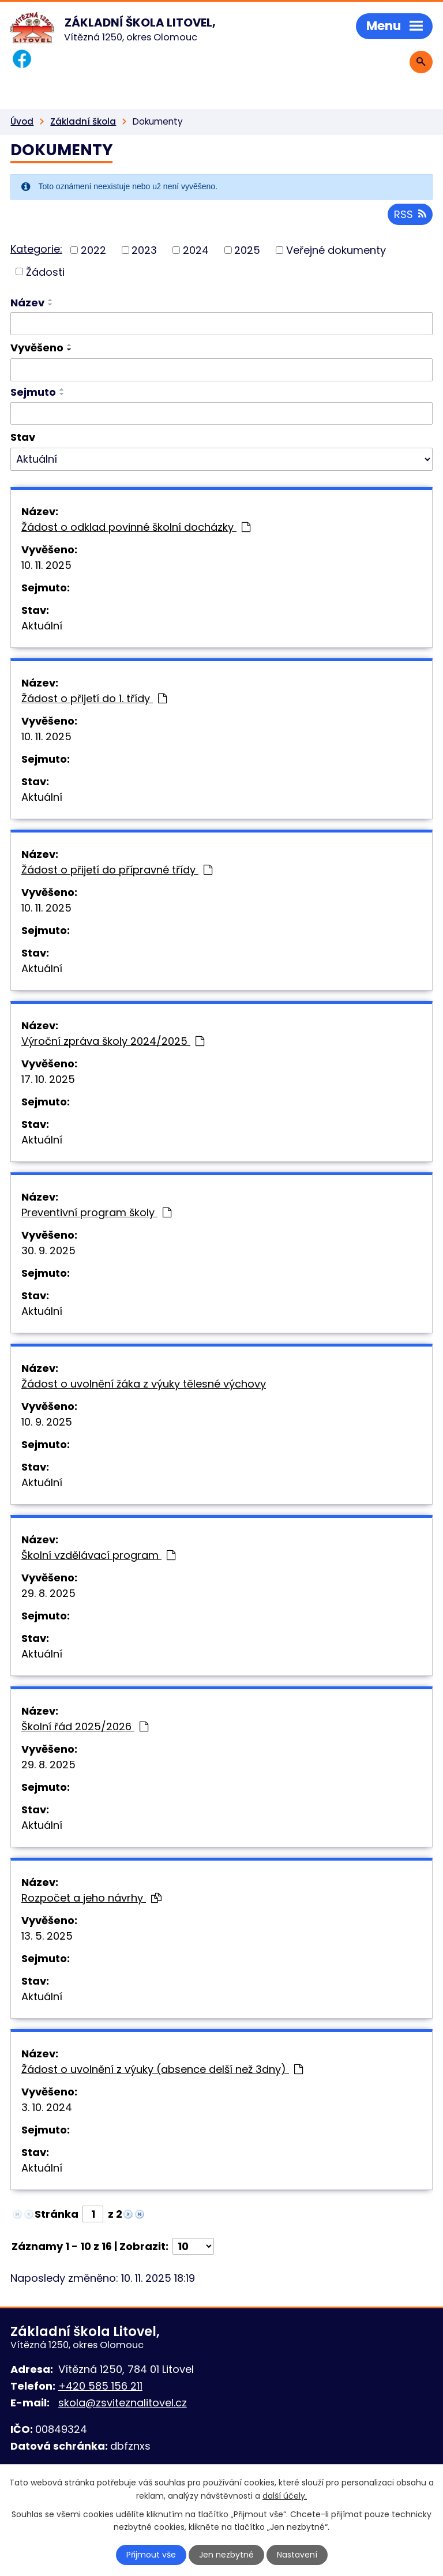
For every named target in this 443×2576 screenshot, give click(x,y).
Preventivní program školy (96, 1212)
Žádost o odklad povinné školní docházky (135, 527)
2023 (144, 250)
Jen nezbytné (226, 2554)
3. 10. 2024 (46, 2107)
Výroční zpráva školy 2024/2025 (112, 1041)
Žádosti (45, 271)
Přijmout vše (151, 2554)
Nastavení (297, 2554)
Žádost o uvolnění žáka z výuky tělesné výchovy (143, 1384)
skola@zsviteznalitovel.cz (122, 2402)
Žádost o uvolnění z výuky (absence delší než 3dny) (162, 2069)
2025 (247, 250)
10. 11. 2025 (46, 565)
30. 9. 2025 (48, 1250)
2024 (196, 250)
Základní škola (83, 121)
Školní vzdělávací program (98, 1555)
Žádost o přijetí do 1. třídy (94, 698)
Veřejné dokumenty (336, 250)
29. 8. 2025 (48, 1593)
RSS (410, 214)
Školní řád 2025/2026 (84, 1726)
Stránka (56, 2214)
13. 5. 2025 (47, 1936)
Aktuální (41, 625)
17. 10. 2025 (48, 1079)
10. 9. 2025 (46, 1422)
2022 (93, 250)
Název (27, 302)
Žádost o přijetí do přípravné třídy (116, 870)
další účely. (284, 2495)
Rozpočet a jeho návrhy (91, 1898)
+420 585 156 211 (100, 2386)
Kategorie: (36, 249)
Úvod (21, 121)
